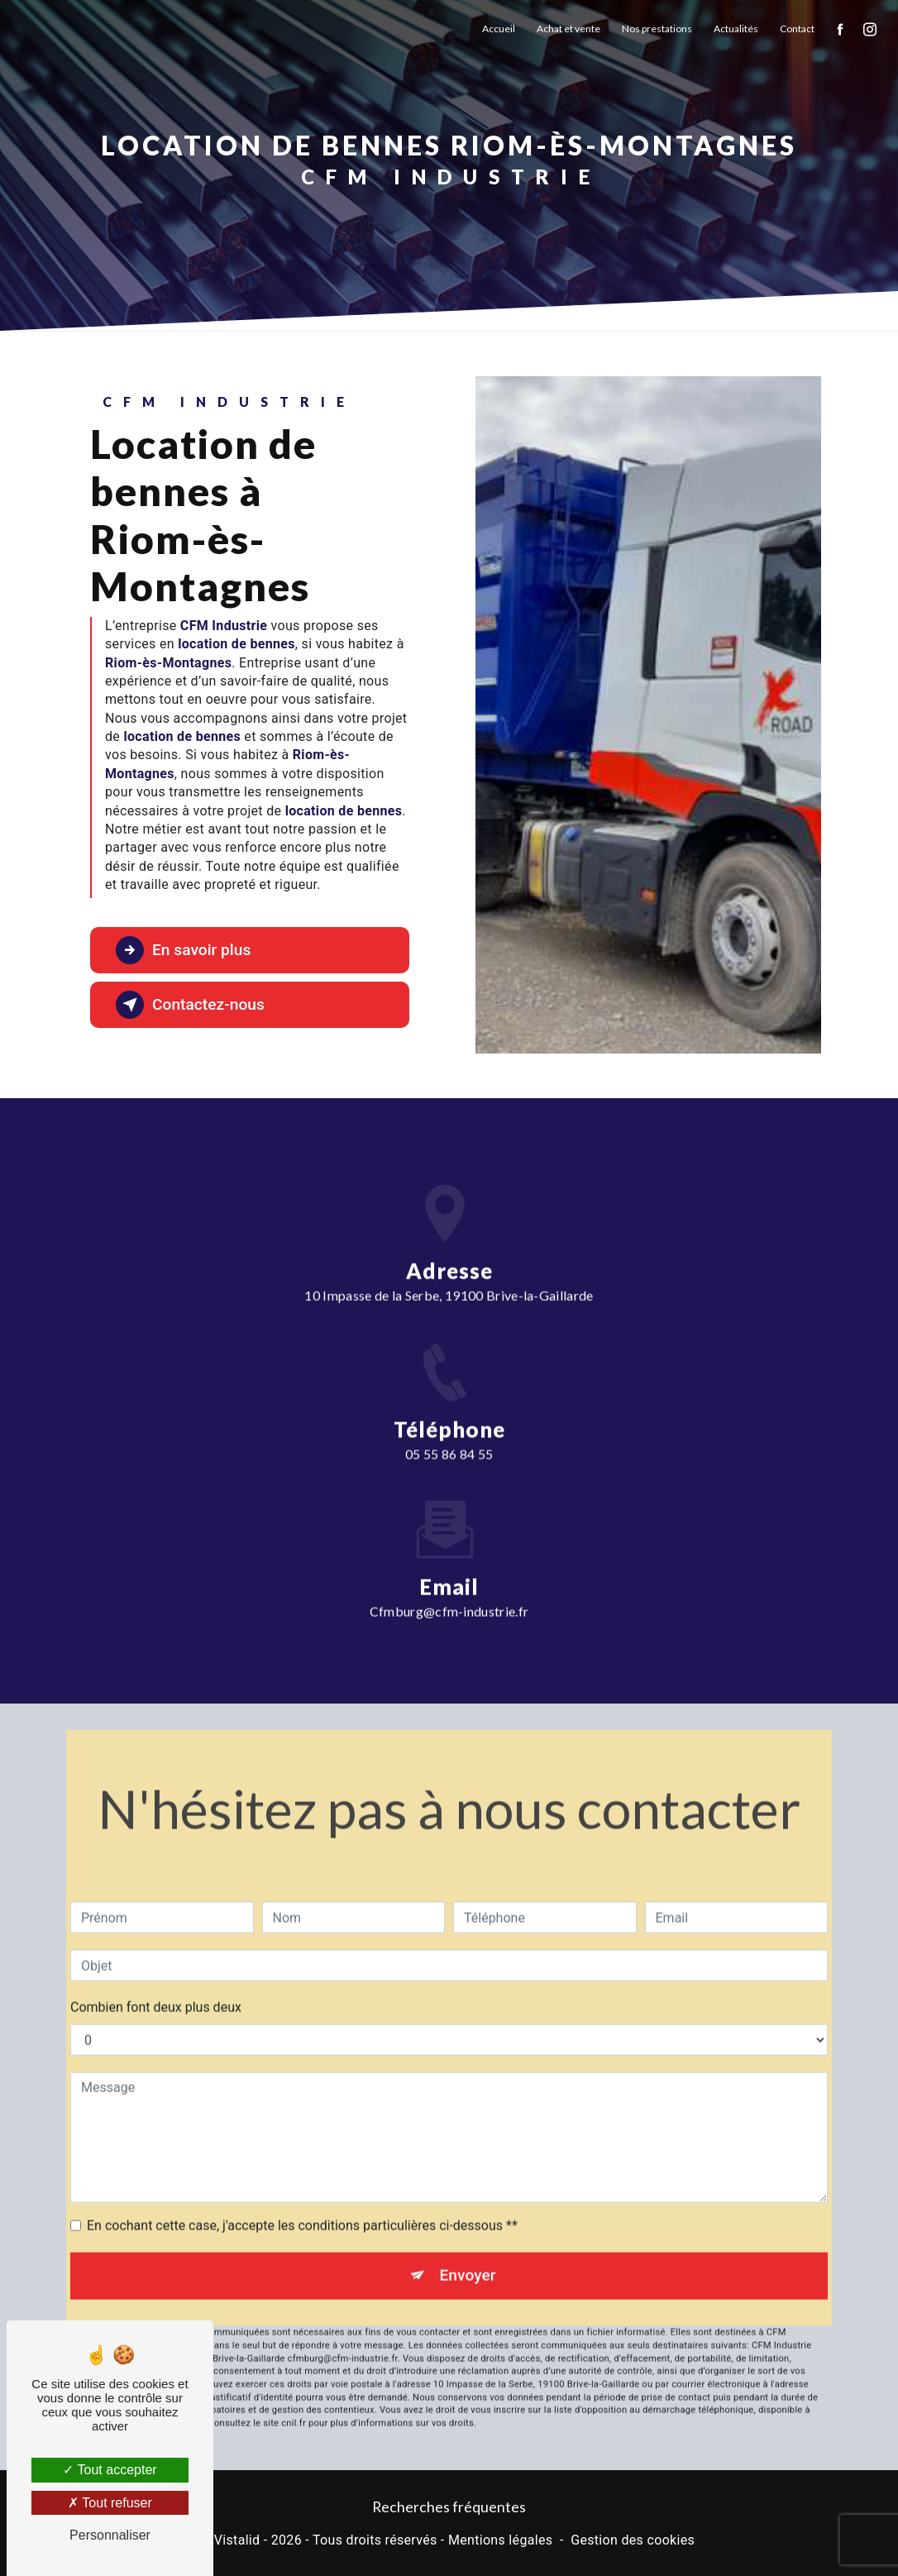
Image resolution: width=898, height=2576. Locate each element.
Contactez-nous (190, 1005)
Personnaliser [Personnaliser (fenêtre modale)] (109, 2535)
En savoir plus (183, 950)
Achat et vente (568, 28)
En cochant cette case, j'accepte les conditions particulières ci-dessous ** (302, 2202)
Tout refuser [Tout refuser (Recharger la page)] (110, 2503)
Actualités (736, 28)
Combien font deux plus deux (155, 1983)
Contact (797, 28)
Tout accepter (109, 2470)
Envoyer (468, 2251)
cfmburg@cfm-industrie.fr (449, 1587)
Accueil (498, 28)
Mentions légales (500, 2540)
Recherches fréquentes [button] (449, 2507)
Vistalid (237, 2540)
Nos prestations (657, 28)
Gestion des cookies (633, 2540)
